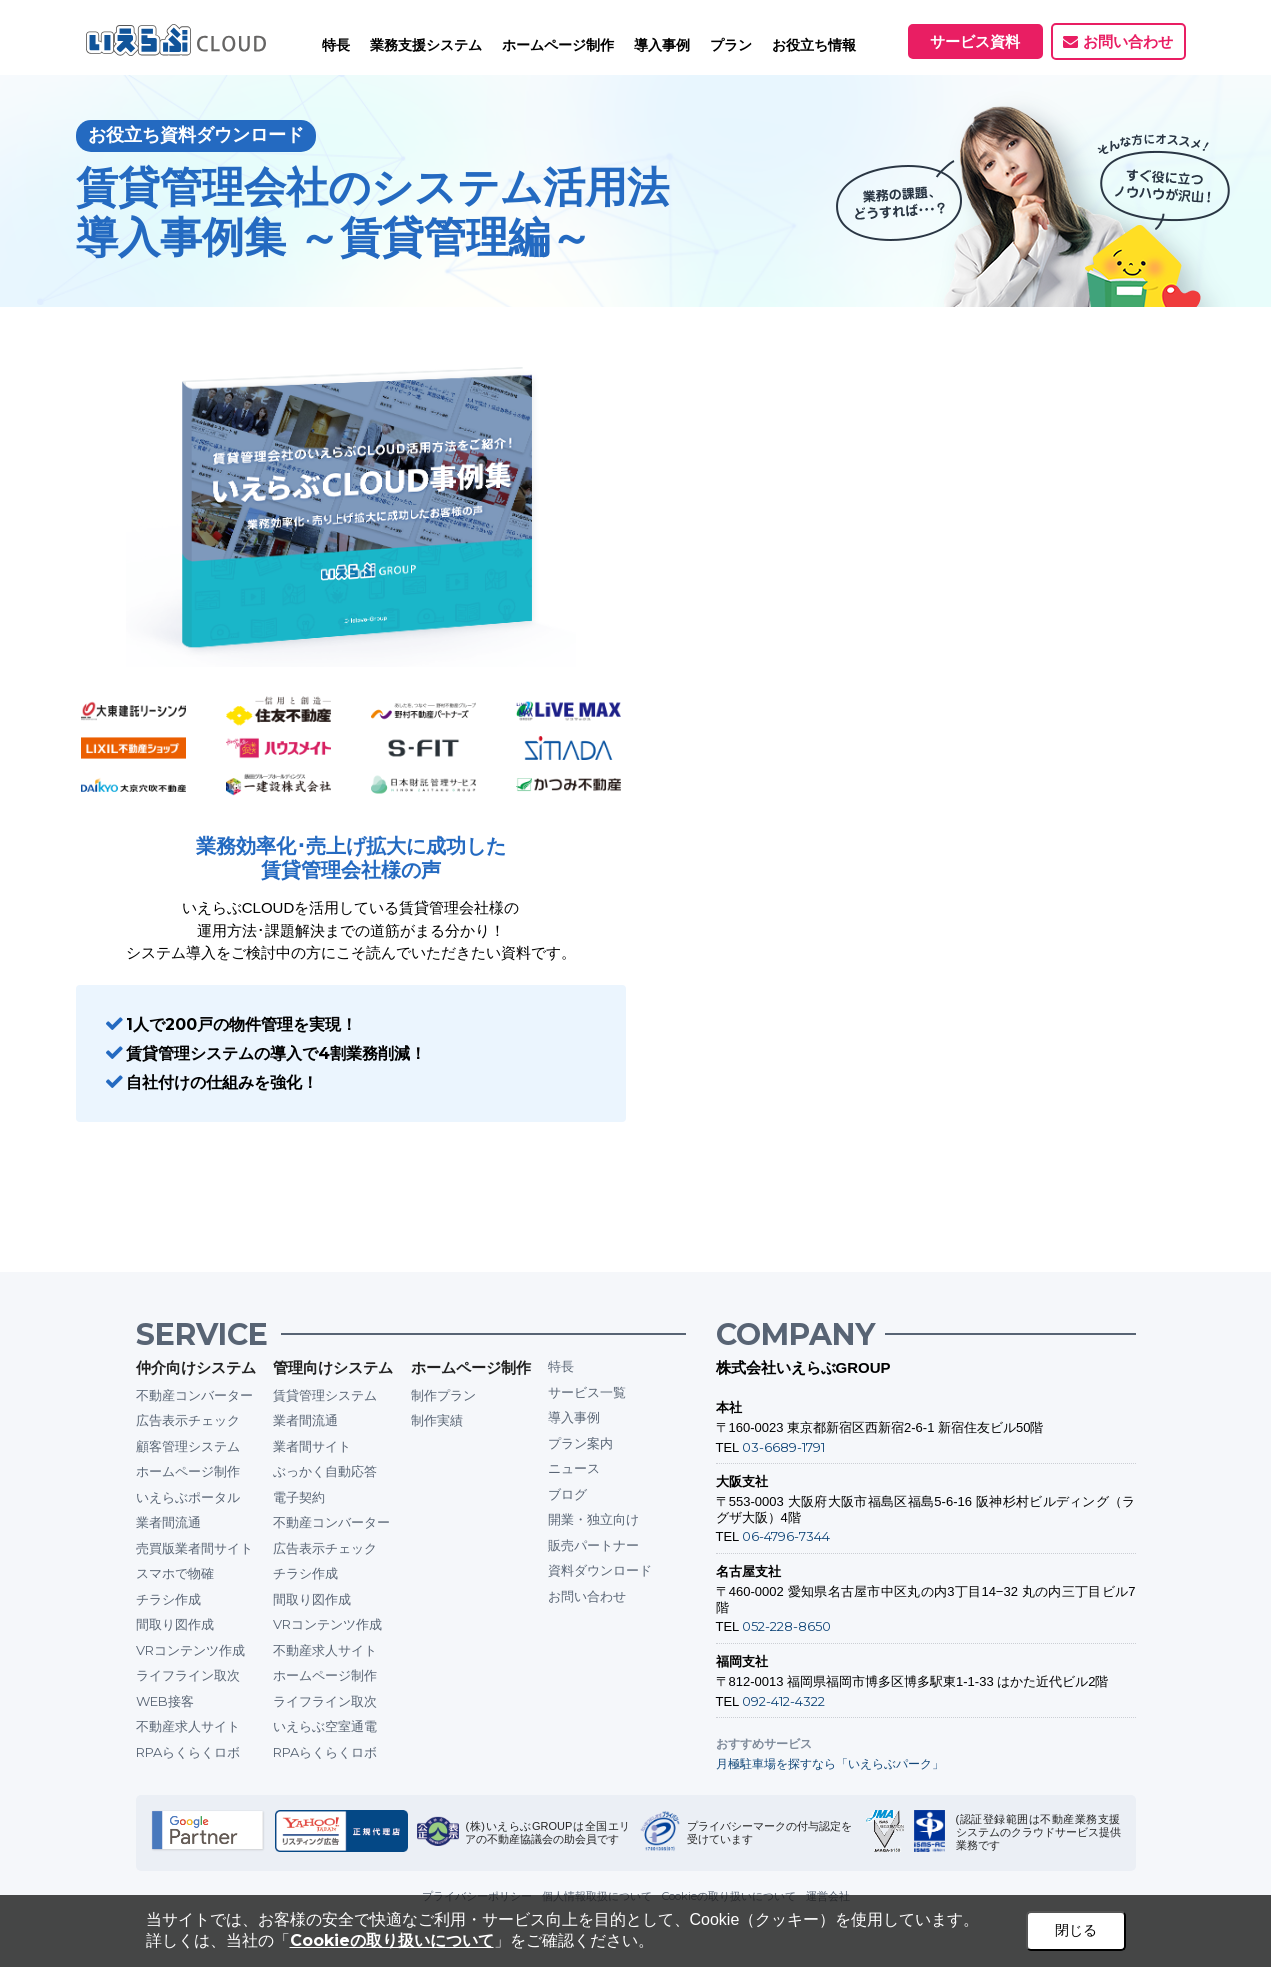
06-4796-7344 (786, 1536)
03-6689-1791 (783, 1447)
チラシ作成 (168, 1599)
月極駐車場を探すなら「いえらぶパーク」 (830, 1763)
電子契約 (299, 1497)
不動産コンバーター (194, 1395)
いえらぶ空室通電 (325, 1726)
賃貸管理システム (325, 1395)
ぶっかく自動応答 (325, 1471)
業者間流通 (168, 1522)
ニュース (574, 1468)
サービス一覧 (587, 1392)
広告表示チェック (188, 1420)
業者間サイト (312, 1446)
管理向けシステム (333, 1367)
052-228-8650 (786, 1626)
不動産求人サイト (188, 1726)
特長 (336, 45)
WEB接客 (165, 1701)
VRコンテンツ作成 (190, 1650)
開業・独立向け (593, 1519)
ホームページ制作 (188, 1471)
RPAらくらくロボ (188, 1752)
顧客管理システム (188, 1446)
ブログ (567, 1494)
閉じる (1076, 1930)
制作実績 (437, 1420)
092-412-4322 (783, 1701)
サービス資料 (975, 41)
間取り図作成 (175, 1624)
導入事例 (574, 1417)
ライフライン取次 (188, 1675)
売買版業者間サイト (194, 1548)
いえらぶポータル (188, 1497)
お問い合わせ (1128, 41)
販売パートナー (593, 1545)
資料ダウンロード (600, 1570)
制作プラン (443, 1395)
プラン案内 (580, 1443)
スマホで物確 (175, 1573)
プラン (731, 45)
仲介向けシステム (196, 1367)
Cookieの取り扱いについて (392, 1940)
